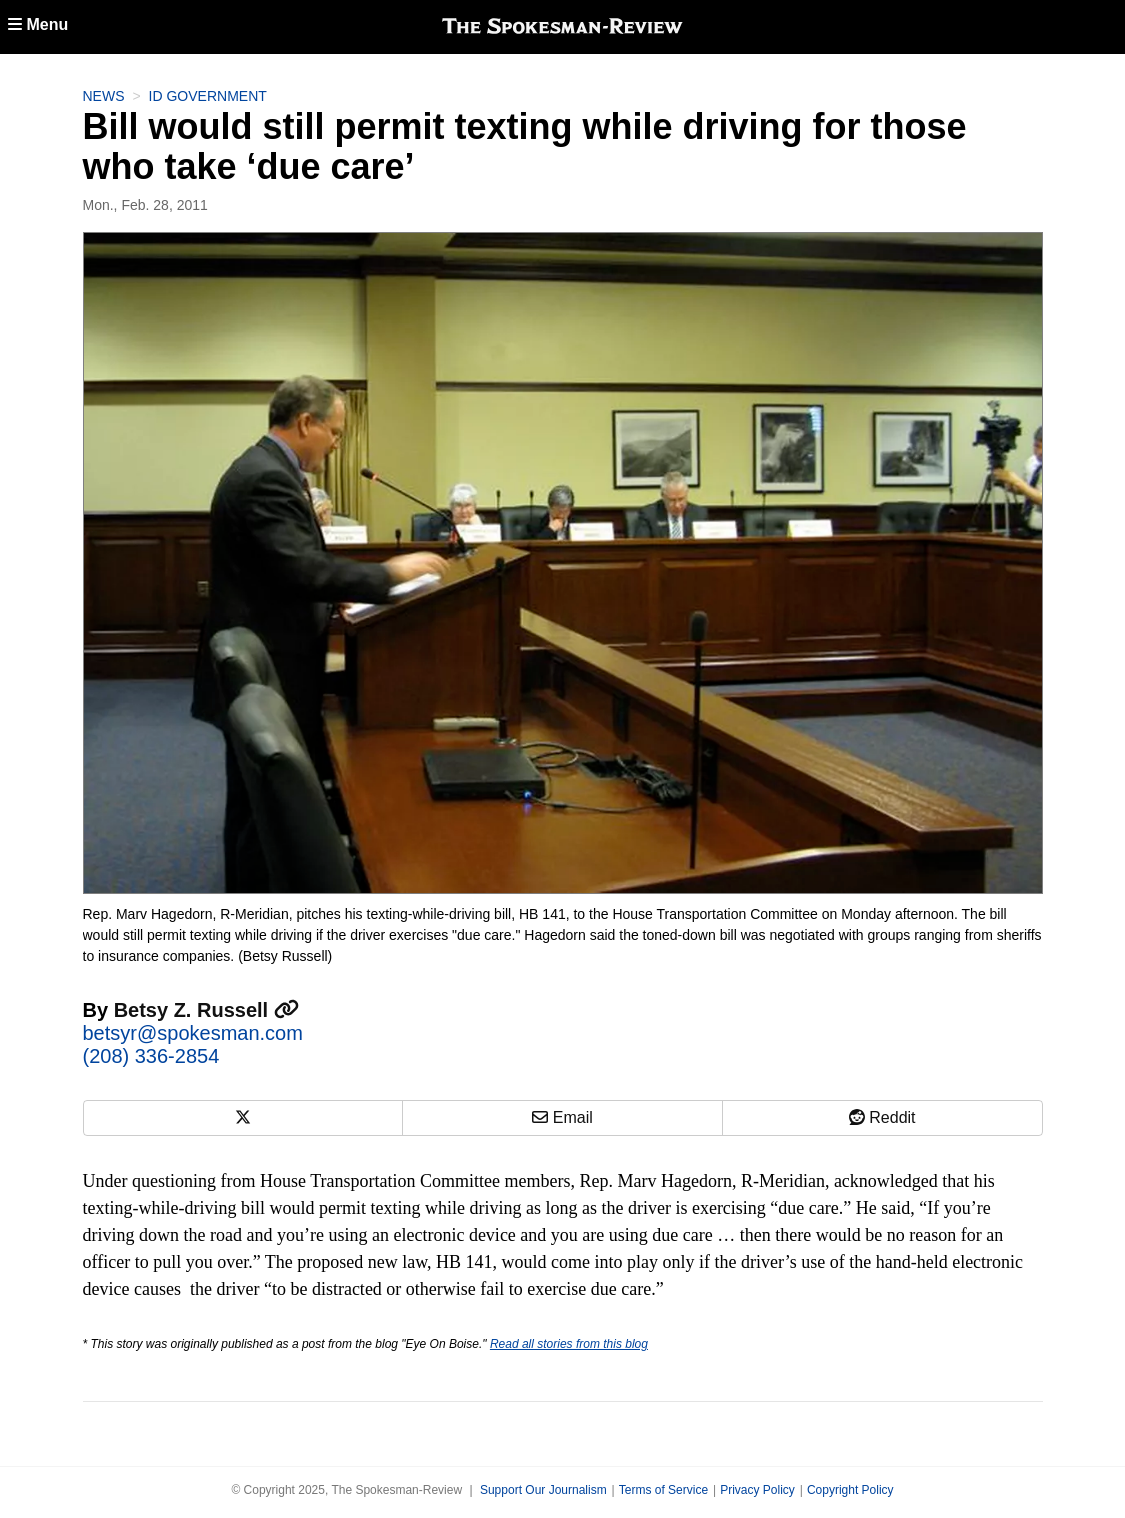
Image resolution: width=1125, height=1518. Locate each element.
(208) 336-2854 (151, 1056)
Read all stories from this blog (569, 1344)
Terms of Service (663, 1490)
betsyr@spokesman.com (193, 1033)
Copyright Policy (850, 1490)
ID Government (208, 96)
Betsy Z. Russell (206, 1010)
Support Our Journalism (543, 1490)
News (104, 96)
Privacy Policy (757, 1490)
